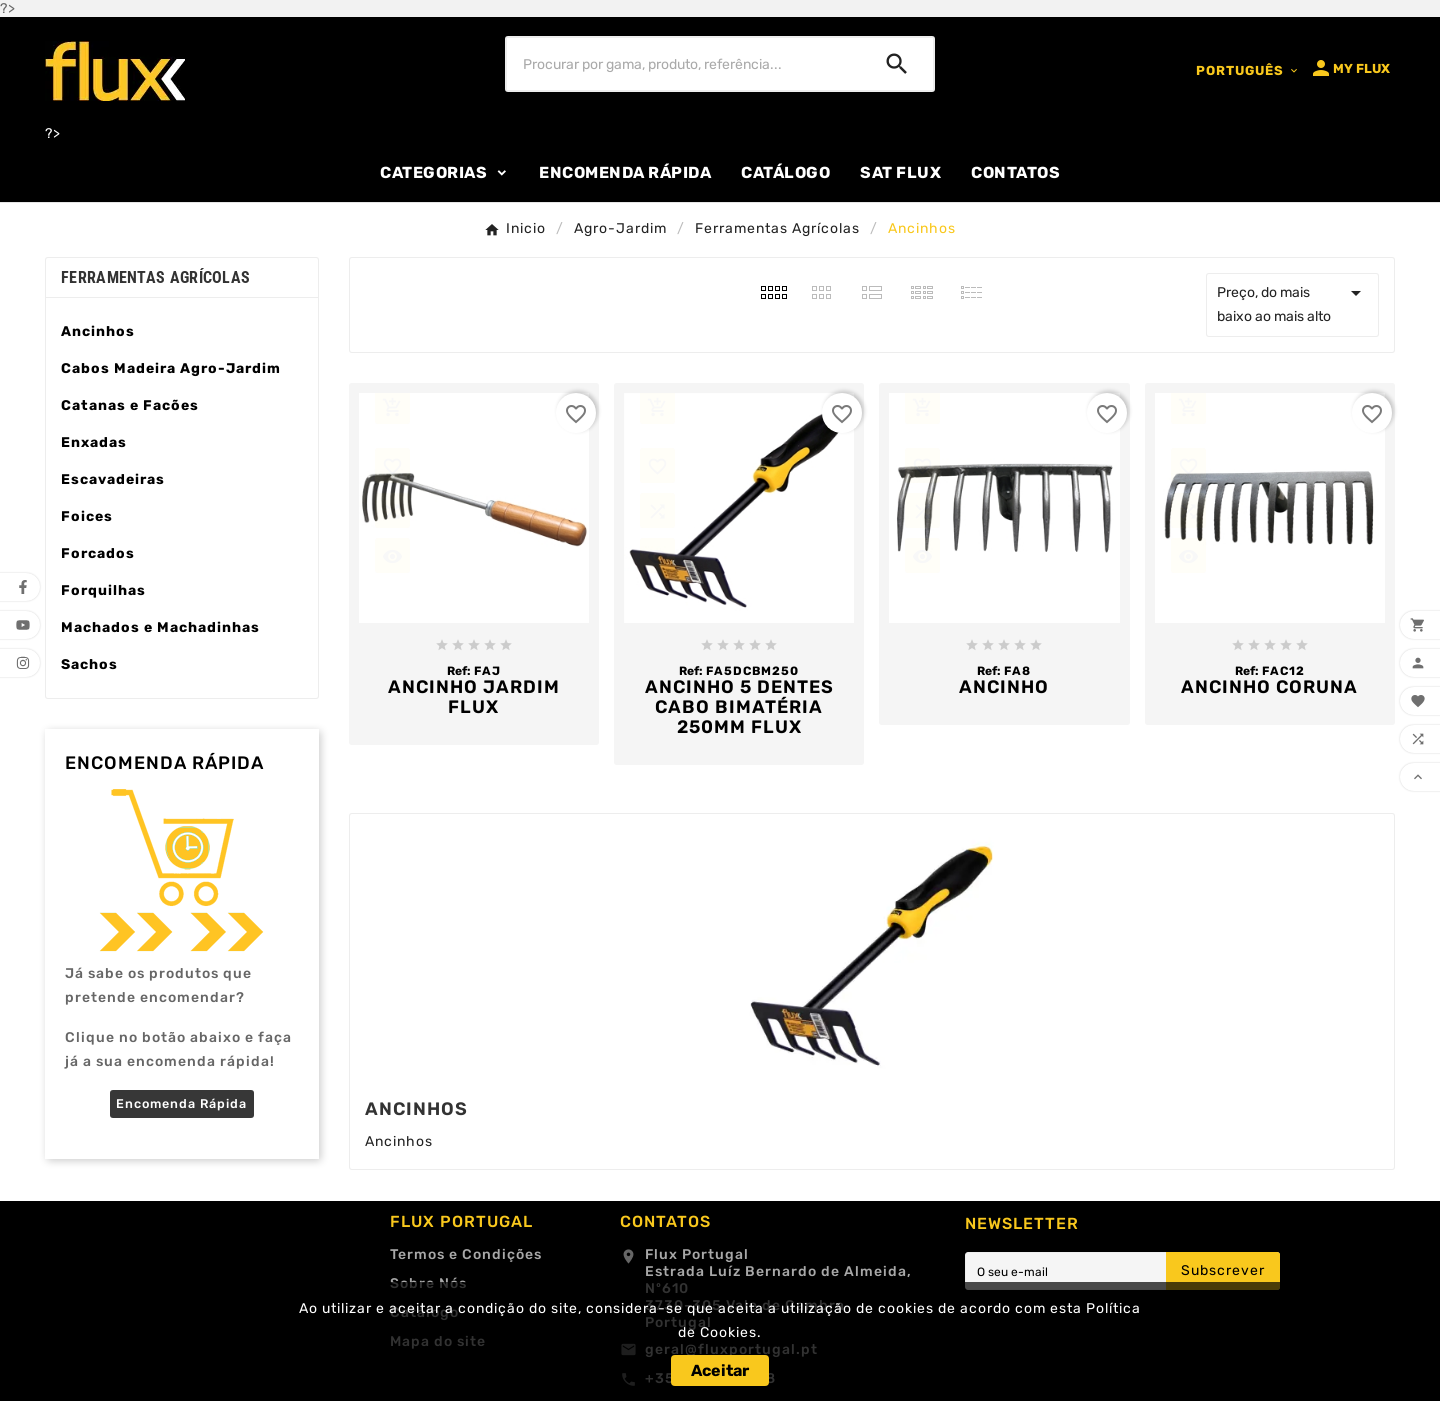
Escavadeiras (113, 479)
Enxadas (94, 442)
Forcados (98, 553)
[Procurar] (684, 64)
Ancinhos (98, 331)
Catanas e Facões (130, 405)
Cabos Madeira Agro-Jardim (171, 368)
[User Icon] (1349, 68)
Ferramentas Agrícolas (155, 277)
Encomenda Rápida (181, 1103)
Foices (87, 516)
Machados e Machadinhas (160, 627)
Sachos (89, 664)
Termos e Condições (466, 1254)
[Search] (897, 64)
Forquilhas (103, 590)
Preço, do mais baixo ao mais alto (1292, 303)
